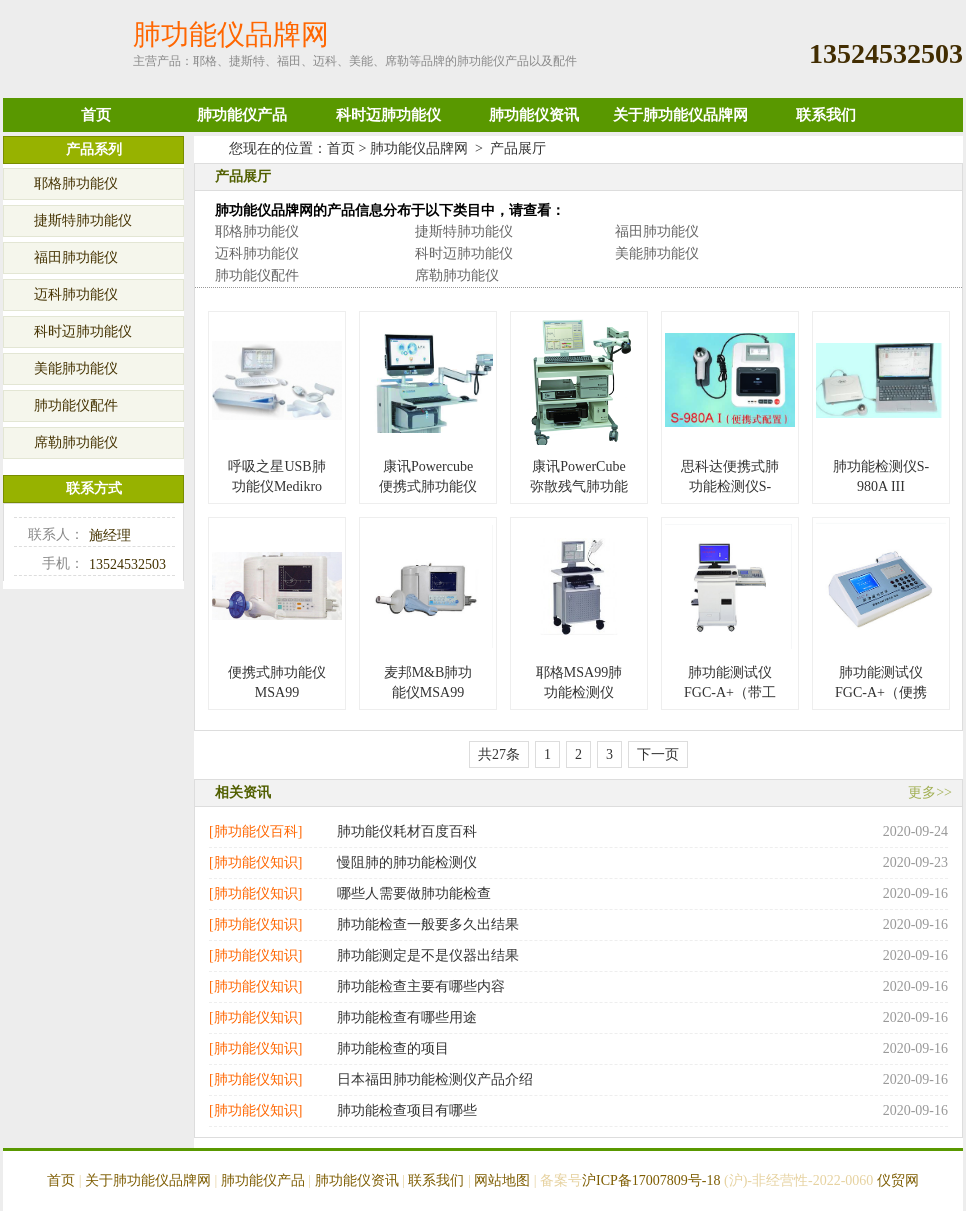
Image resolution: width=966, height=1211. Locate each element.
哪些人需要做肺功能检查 (414, 893)
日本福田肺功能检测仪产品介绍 (435, 1079)
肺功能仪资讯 (534, 115)
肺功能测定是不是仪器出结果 (428, 955)
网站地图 (502, 1180)
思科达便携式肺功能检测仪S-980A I (730, 486)
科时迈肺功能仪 (388, 115)
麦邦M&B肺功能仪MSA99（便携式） (428, 692)
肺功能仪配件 (257, 275)
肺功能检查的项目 (393, 1048)
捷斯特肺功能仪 (464, 231)
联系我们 (826, 115)
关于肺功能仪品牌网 (680, 115)
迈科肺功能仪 (257, 253)
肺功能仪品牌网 (419, 148)
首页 (96, 115)
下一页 (658, 754)
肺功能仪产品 (242, 115)
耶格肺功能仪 (257, 231)
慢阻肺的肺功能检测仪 (407, 862)
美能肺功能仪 (657, 253)
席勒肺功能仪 (457, 275)
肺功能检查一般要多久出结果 (428, 924)
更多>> (930, 792)
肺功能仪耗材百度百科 (407, 831)
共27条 (499, 754)
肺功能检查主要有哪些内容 (421, 986)
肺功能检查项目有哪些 (407, 1110)
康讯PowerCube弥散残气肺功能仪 (579, 486)
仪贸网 (898, 1180)
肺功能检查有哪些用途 (407, 1017)
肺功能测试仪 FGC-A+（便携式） (881, 692)
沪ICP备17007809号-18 (651, 1180)
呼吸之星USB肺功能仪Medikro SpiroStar (276, 486)
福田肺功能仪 (657, 231)
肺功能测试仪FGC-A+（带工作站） (730, 692)
